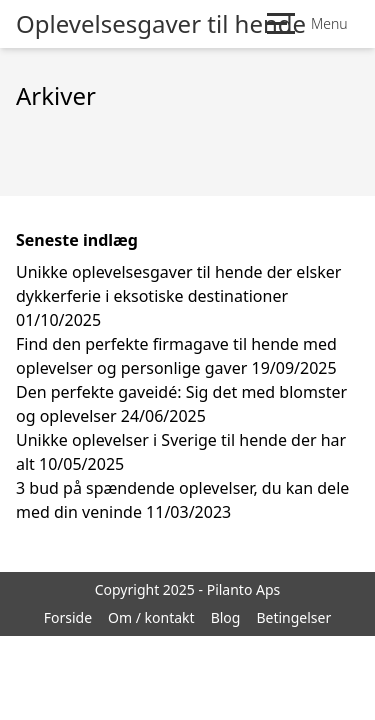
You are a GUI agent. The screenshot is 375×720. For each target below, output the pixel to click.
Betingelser (293, 617)
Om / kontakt (151, 617)
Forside (68, 617)
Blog (226, 617)
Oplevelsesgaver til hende (161, 24)
